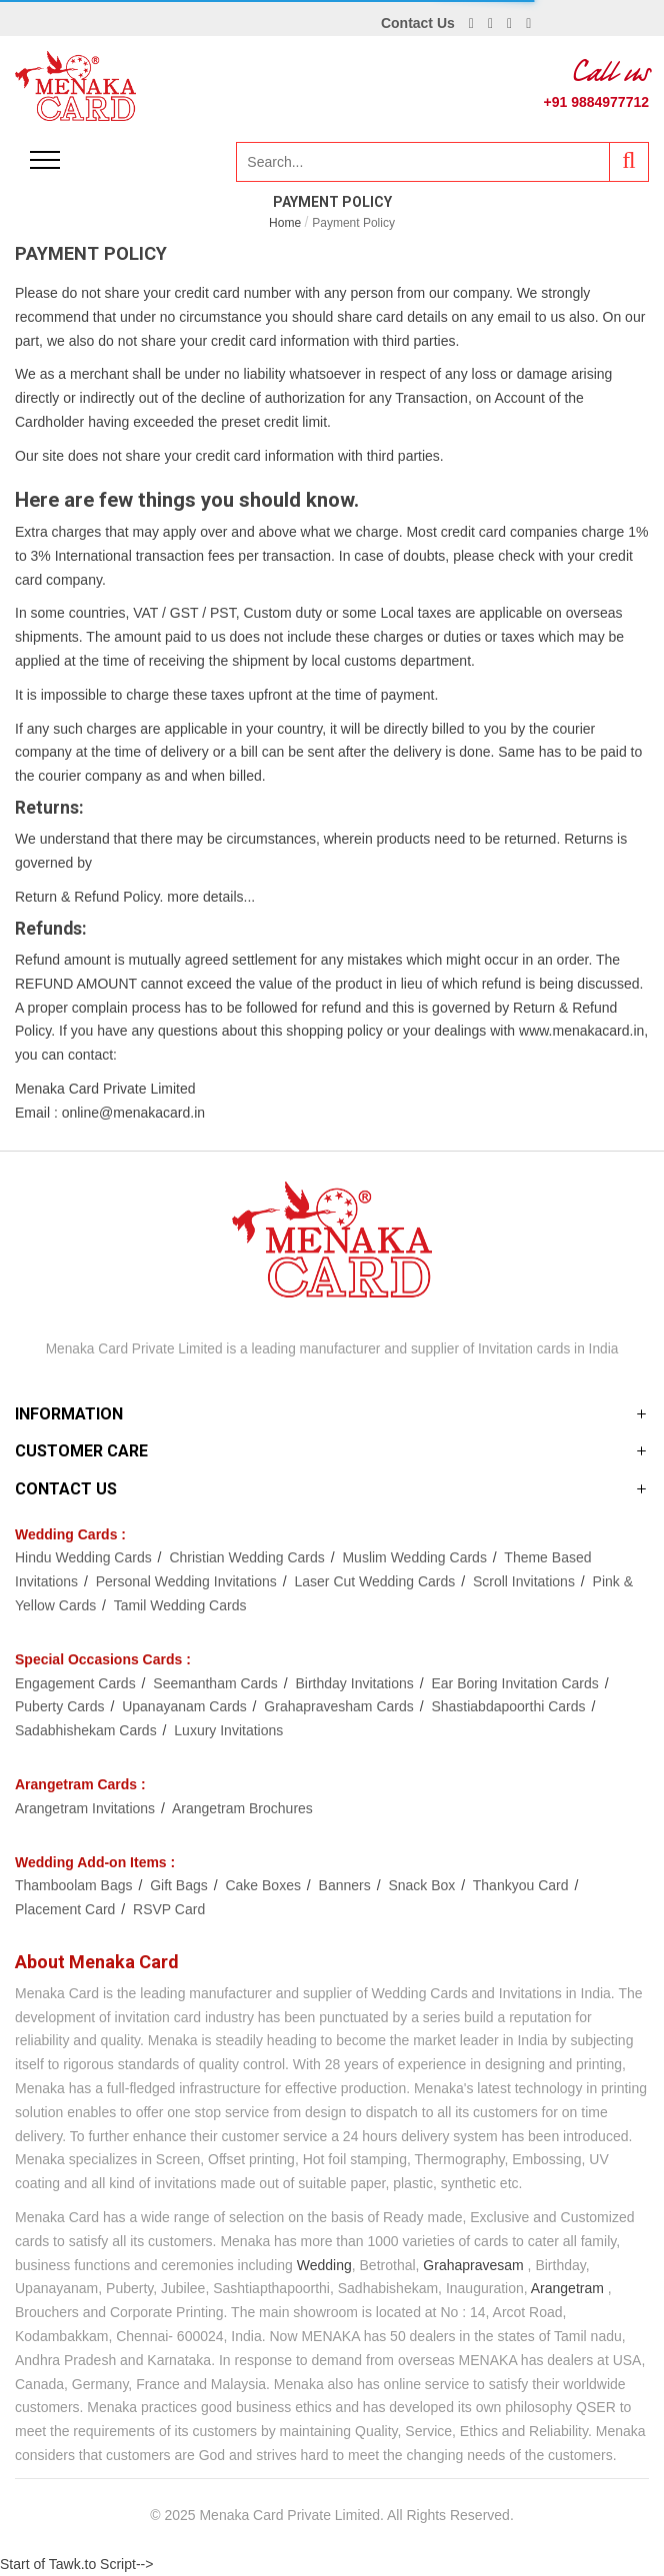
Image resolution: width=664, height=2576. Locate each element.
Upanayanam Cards (186, 1706)
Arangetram (567, 2288)
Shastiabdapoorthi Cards (510, 1706)
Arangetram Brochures (242, 1808)
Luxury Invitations (228, 1730)
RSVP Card (169, 1909)
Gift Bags (180, 1885)
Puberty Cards (61, 1706)
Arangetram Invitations (87, 1808)
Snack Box (423, 1885)
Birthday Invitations (357, 1683)
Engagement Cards (77, 1683)
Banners (347, 1885)
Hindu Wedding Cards (85, 1557)
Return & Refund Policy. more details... (135, 897)
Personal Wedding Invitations (188, 1581)
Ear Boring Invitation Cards (516, 1683)
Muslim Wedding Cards (416, 1557)
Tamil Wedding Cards (180, 1605)
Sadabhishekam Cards (88, 1730)
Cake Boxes (264, 1885)
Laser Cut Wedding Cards (376, 1581)
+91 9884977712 (597, 102)
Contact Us (418, 23)
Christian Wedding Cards (248, 1557)
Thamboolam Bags (75, 1885)
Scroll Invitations (526, 1581)
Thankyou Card (523, 1885)
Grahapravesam (473, 2265)
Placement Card (67, 1909)
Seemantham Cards (217, 1683)
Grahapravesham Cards (340, 1706)
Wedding (324, 2265)
